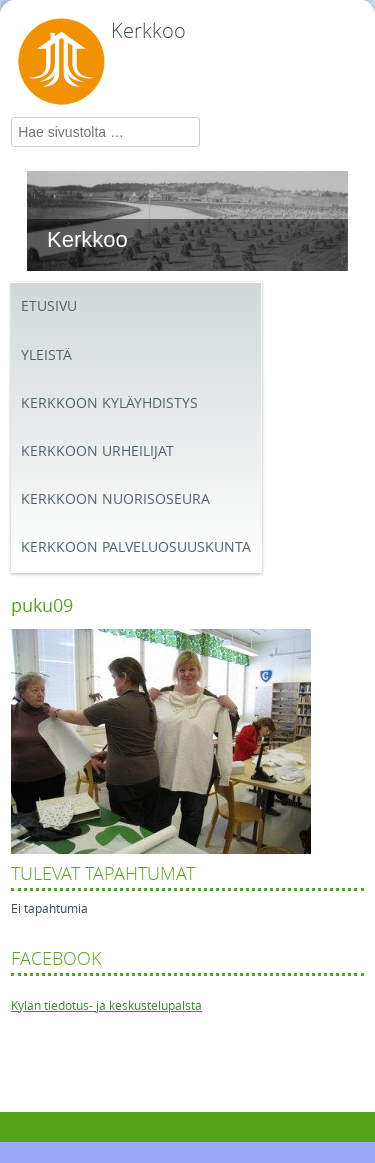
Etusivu (49, 306)
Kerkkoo (148, 31)
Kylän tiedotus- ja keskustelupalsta (106, 1006)
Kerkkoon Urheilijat (97, 451)
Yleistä (46, 355)
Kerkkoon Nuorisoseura (115, 499)
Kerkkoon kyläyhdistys (109, 403)
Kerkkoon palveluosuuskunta (136, 547)
